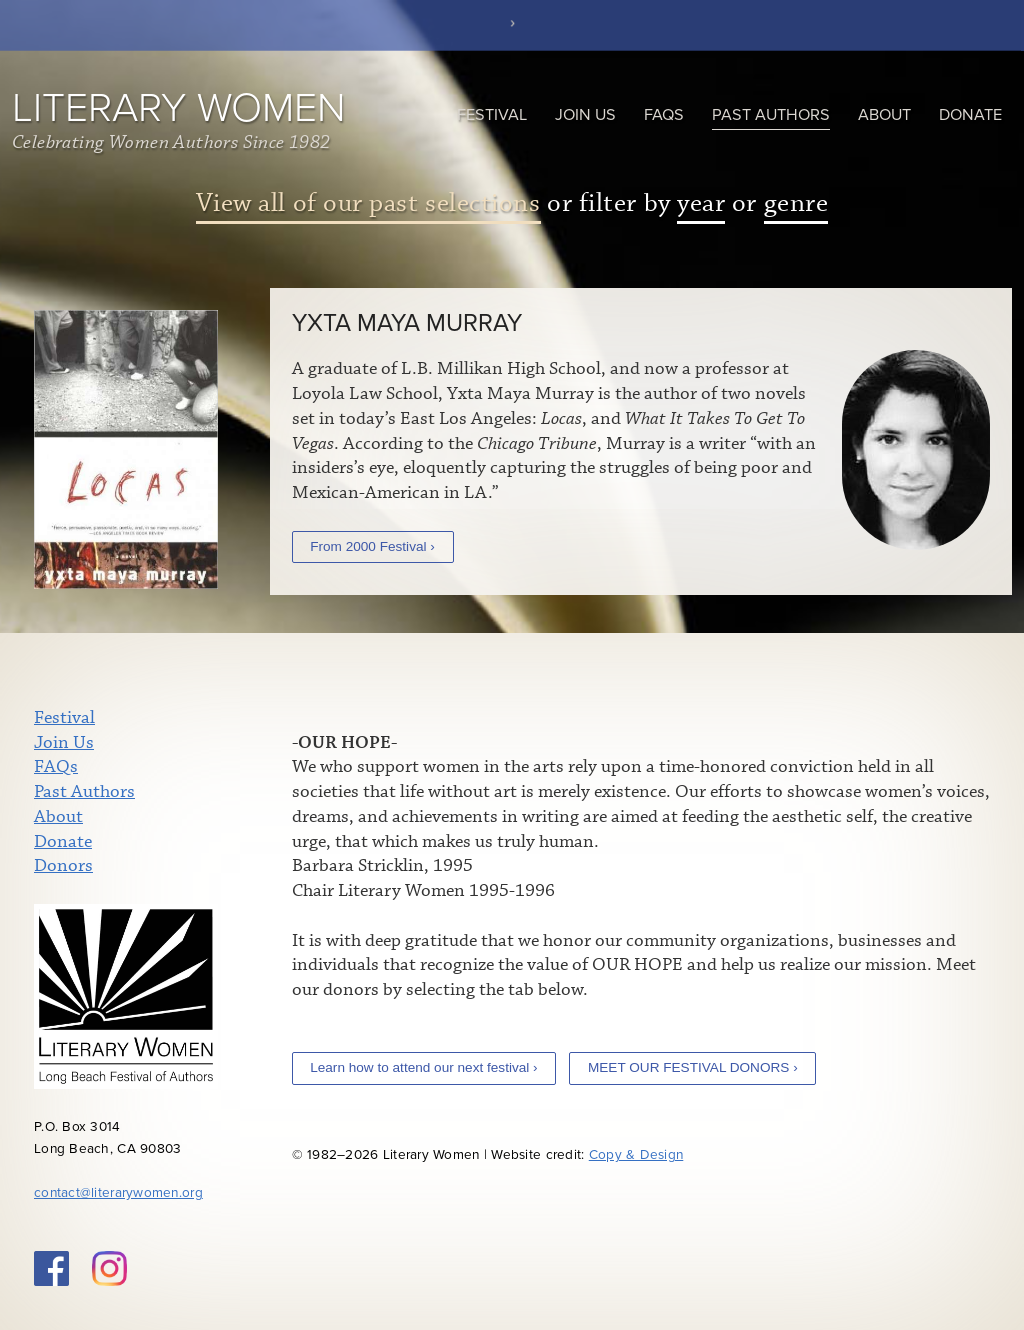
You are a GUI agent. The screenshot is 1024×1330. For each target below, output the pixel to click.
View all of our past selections (368, 203)
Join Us (585, 115)
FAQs (664, 115)
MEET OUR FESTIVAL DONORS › (693, 1067)
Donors (63, 866)
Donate (970, 115)
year (701, 203)
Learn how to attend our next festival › (423, 1067)
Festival (492, 115)
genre (796, 203)
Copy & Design (636, 1155)
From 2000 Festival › (372, 546)
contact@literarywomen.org (118, 1193)
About (884, 115)
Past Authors (771, 115)
